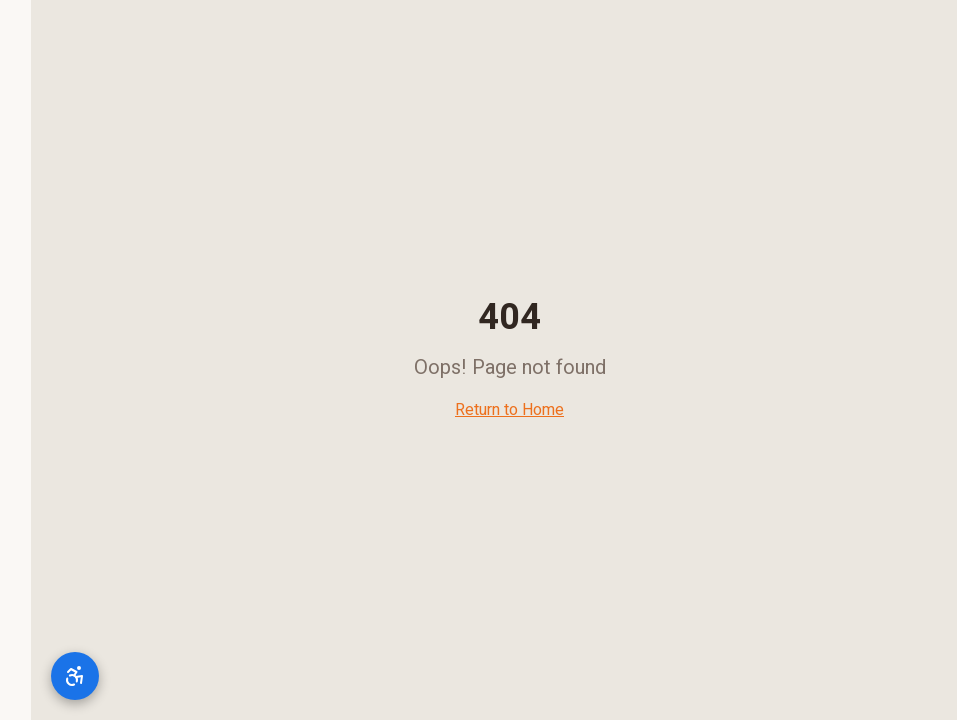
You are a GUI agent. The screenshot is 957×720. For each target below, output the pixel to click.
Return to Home (478, 410)
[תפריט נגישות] (44, 676)
